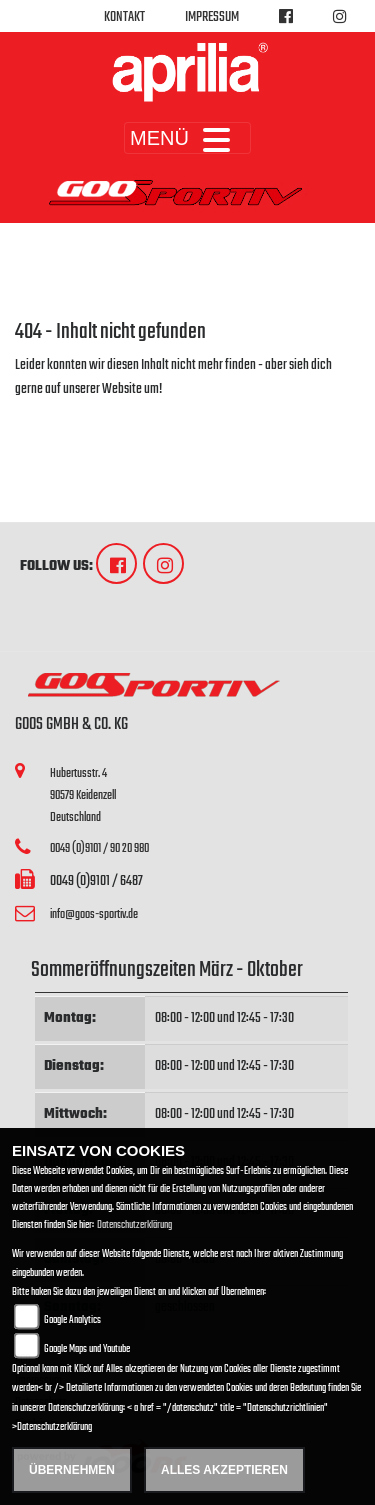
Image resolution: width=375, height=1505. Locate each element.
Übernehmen (72, 1470)
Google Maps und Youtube (87, 1349)
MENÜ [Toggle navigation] (187, 138)
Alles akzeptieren (224, 1470)
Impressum (212, 17)
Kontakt (124, 17)
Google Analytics (72, 1320)
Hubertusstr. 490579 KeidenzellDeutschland (83, 795)
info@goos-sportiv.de (94, 914)
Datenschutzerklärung (134, 1225)
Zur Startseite (47, 413)
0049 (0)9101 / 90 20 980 (99, 848)
